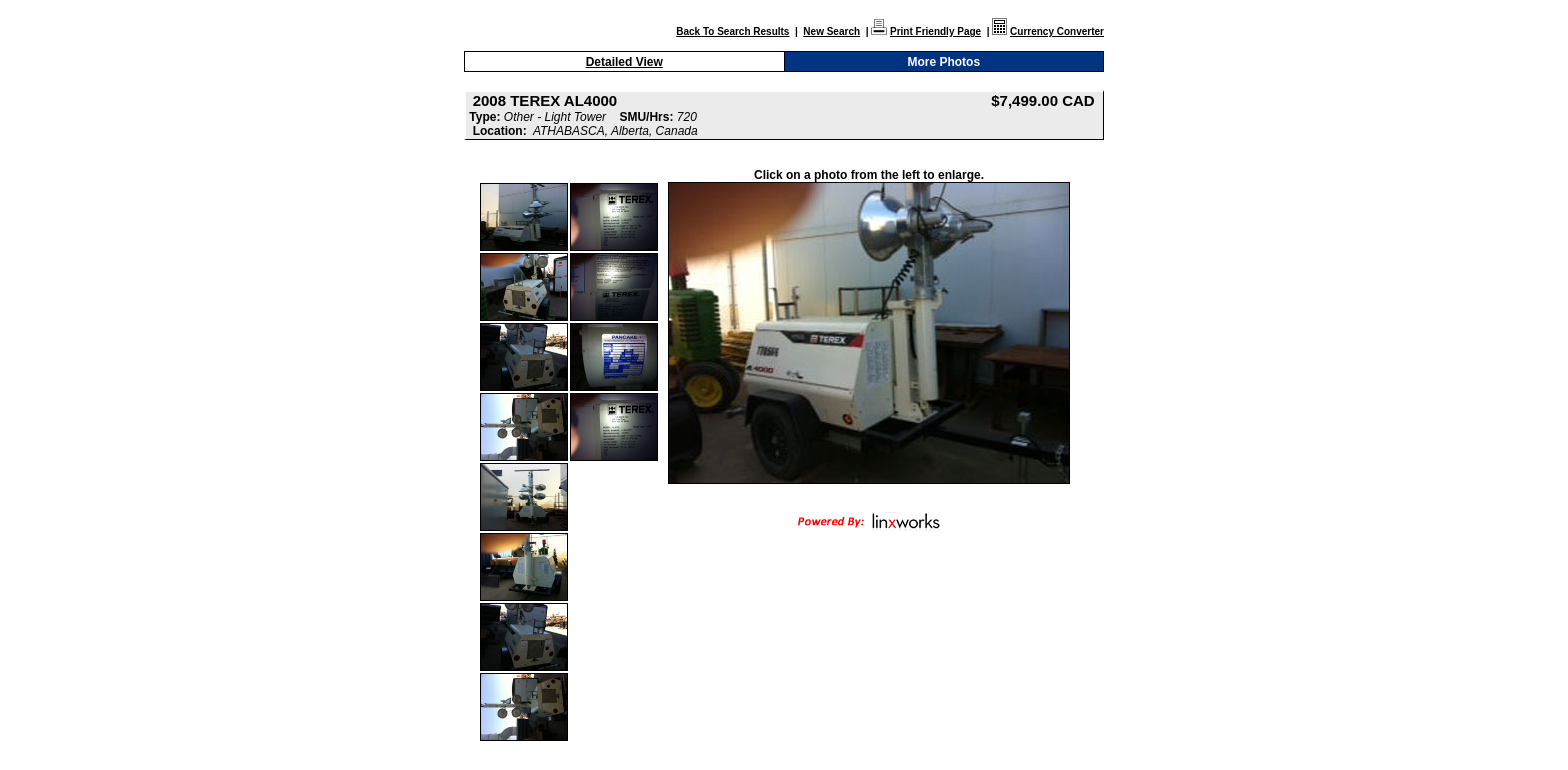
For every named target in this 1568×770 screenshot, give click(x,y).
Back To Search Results (732, 31)
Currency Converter (1057, 31)
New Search (831, 31)
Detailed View (624, 62)
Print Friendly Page (935, 31)
